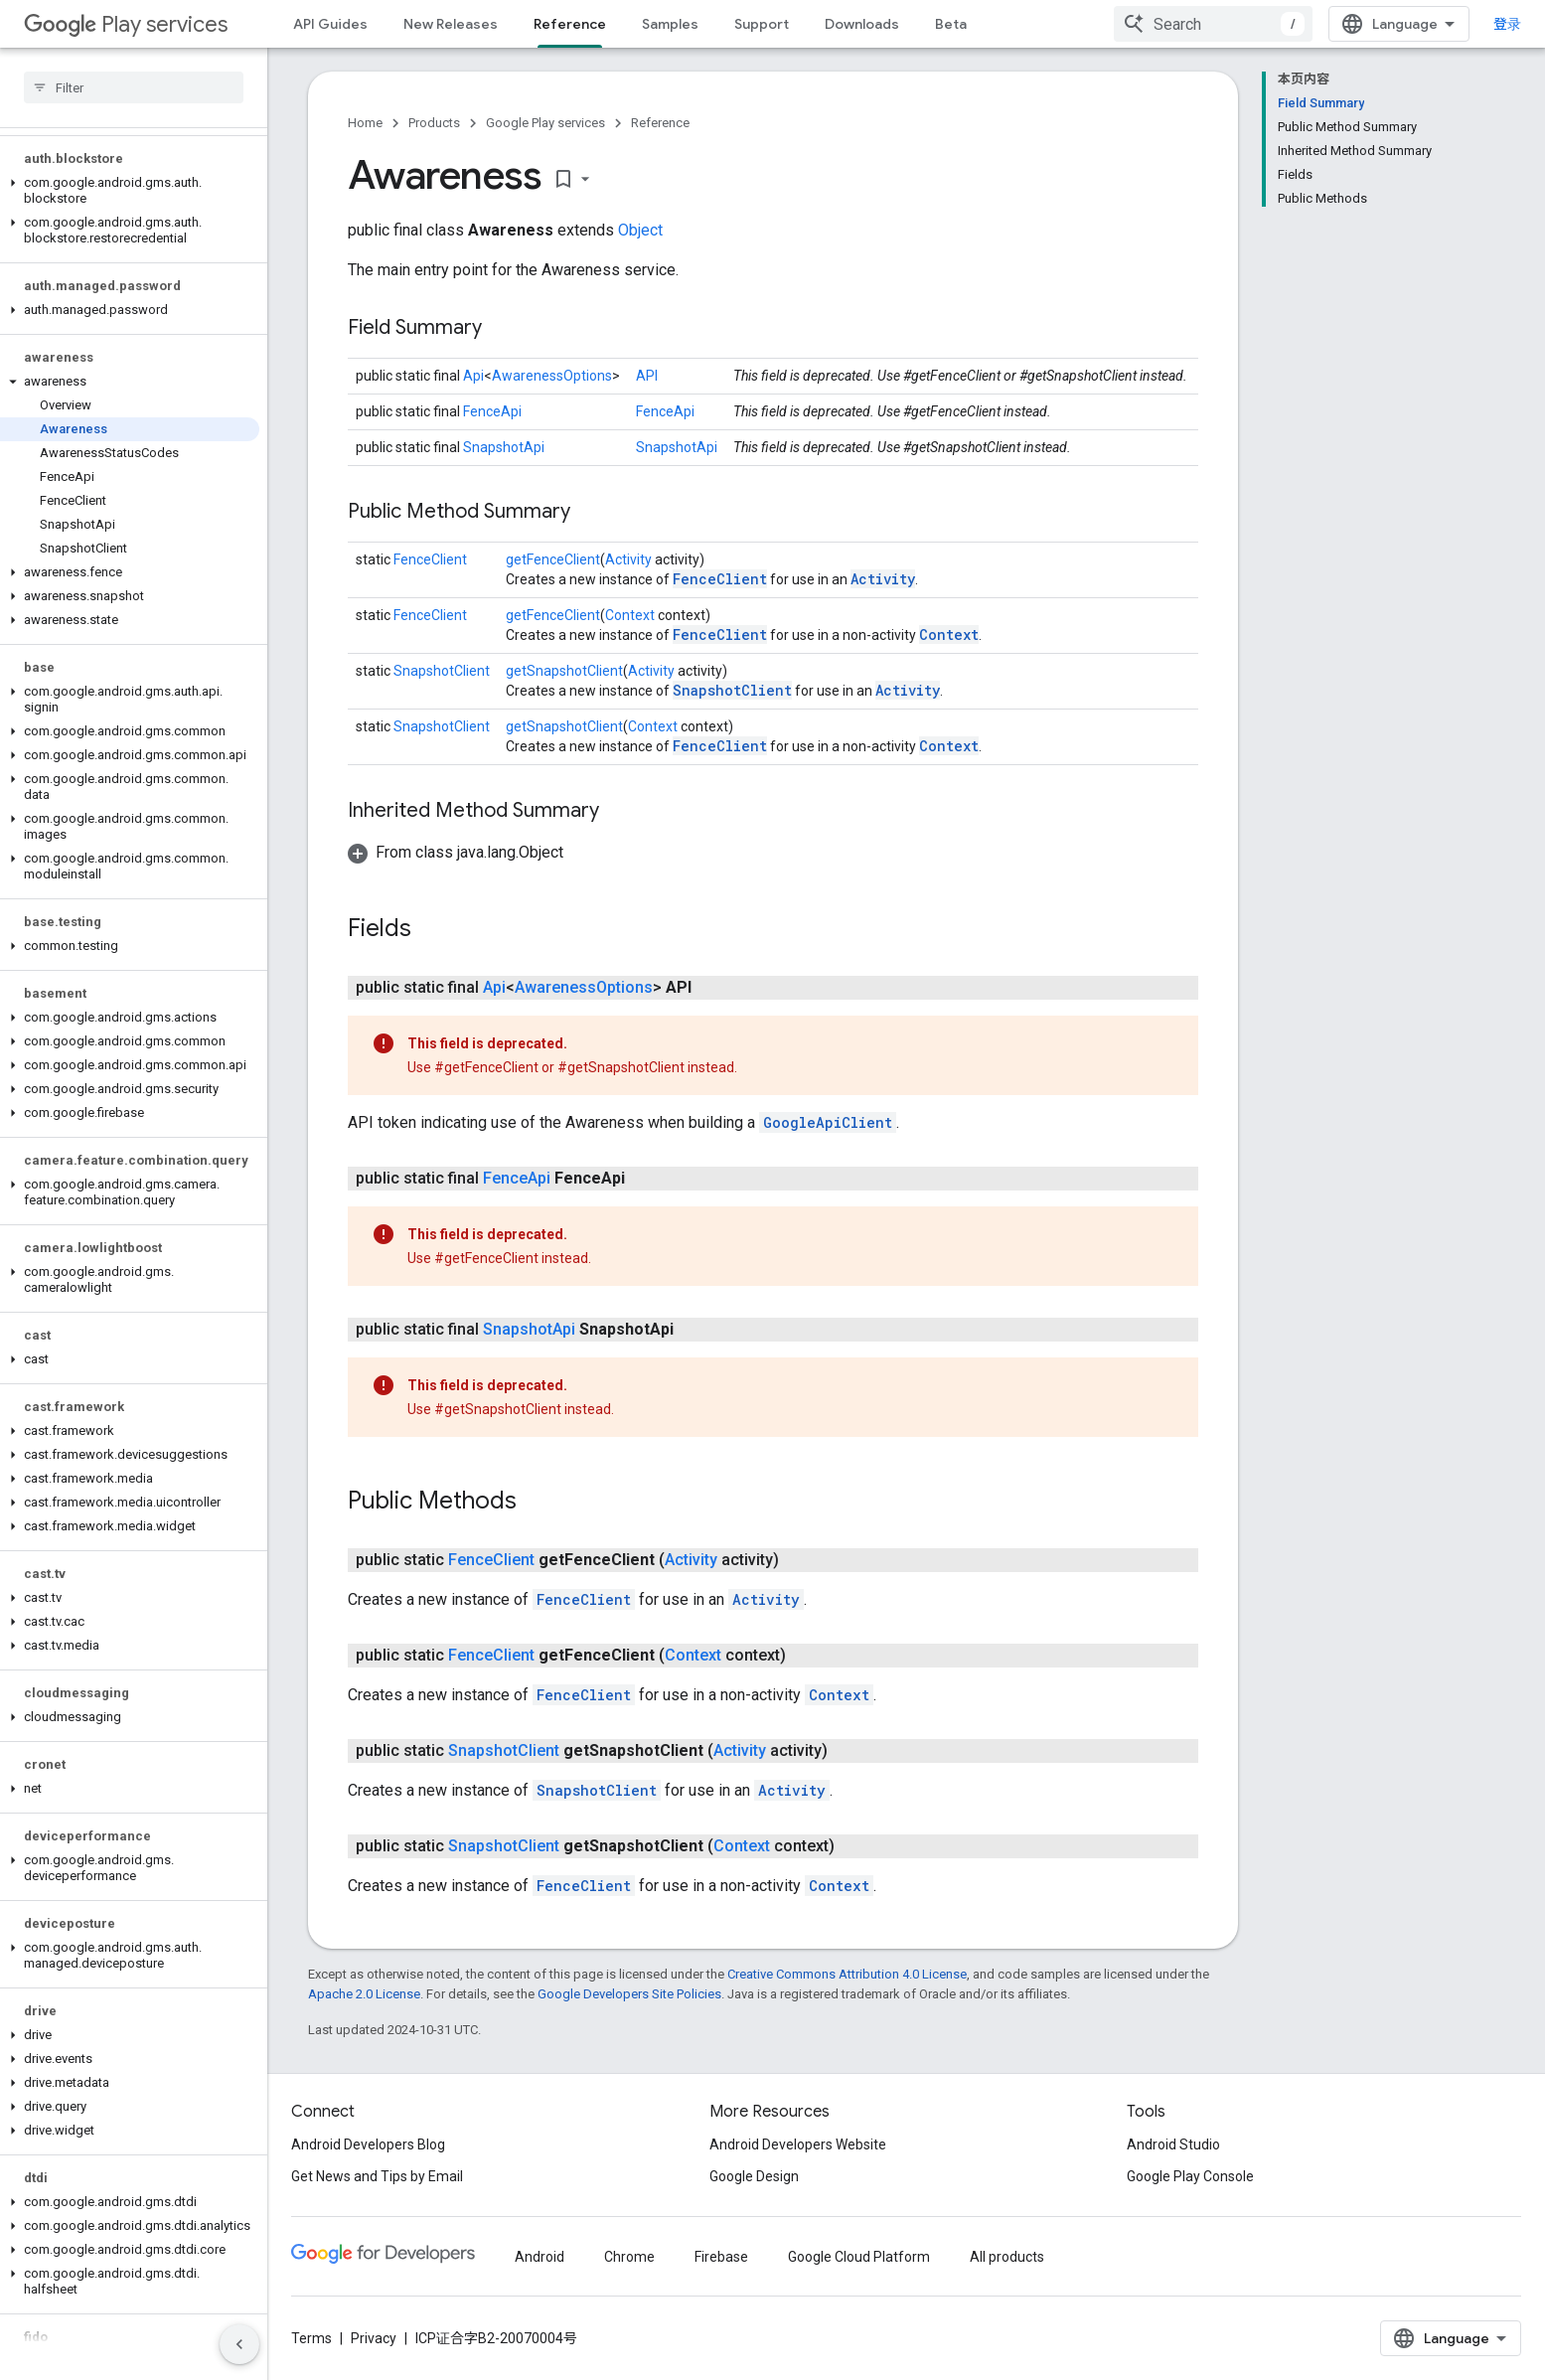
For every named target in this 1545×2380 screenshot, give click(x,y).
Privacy (373, 2338)
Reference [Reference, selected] (570, 24)
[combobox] (1213, 24)
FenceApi (492, 411)
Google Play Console (1190, 2176)
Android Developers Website (797, 2144)
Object (640, 230)
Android (539, 2257)
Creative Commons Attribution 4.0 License (847, 1974)
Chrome (629, 2257)
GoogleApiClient (827, 1122)
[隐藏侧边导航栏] (239, 2344)
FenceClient (430, 559)
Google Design (754, 2176)
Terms (311, 2338)
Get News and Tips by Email (377, 2176)
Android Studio (1173, 2144)
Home (365, 122)
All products (1007, 2257)
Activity (628, 559)
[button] (129, 191)
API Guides (330, 24)
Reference (660, 122)
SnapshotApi (503, 447)
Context (630, 615)
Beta (951, 24)
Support (761, 24)
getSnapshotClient (564, 671)
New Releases (450, 24)
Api (473, 376)
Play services (126, 24)
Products (434, 122)
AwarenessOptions (552, 376)
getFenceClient (553, 559)
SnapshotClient (441, 671)
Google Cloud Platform (859, 2257)
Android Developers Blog (368, 2144)
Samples (670, 24)
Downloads (862, 24)
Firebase (721, 2257)
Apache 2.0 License (364, 1993)
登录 (1507, 24)
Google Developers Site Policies (629, 1993)
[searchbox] (133, 87)
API (647, 376)
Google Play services (545, 122)
